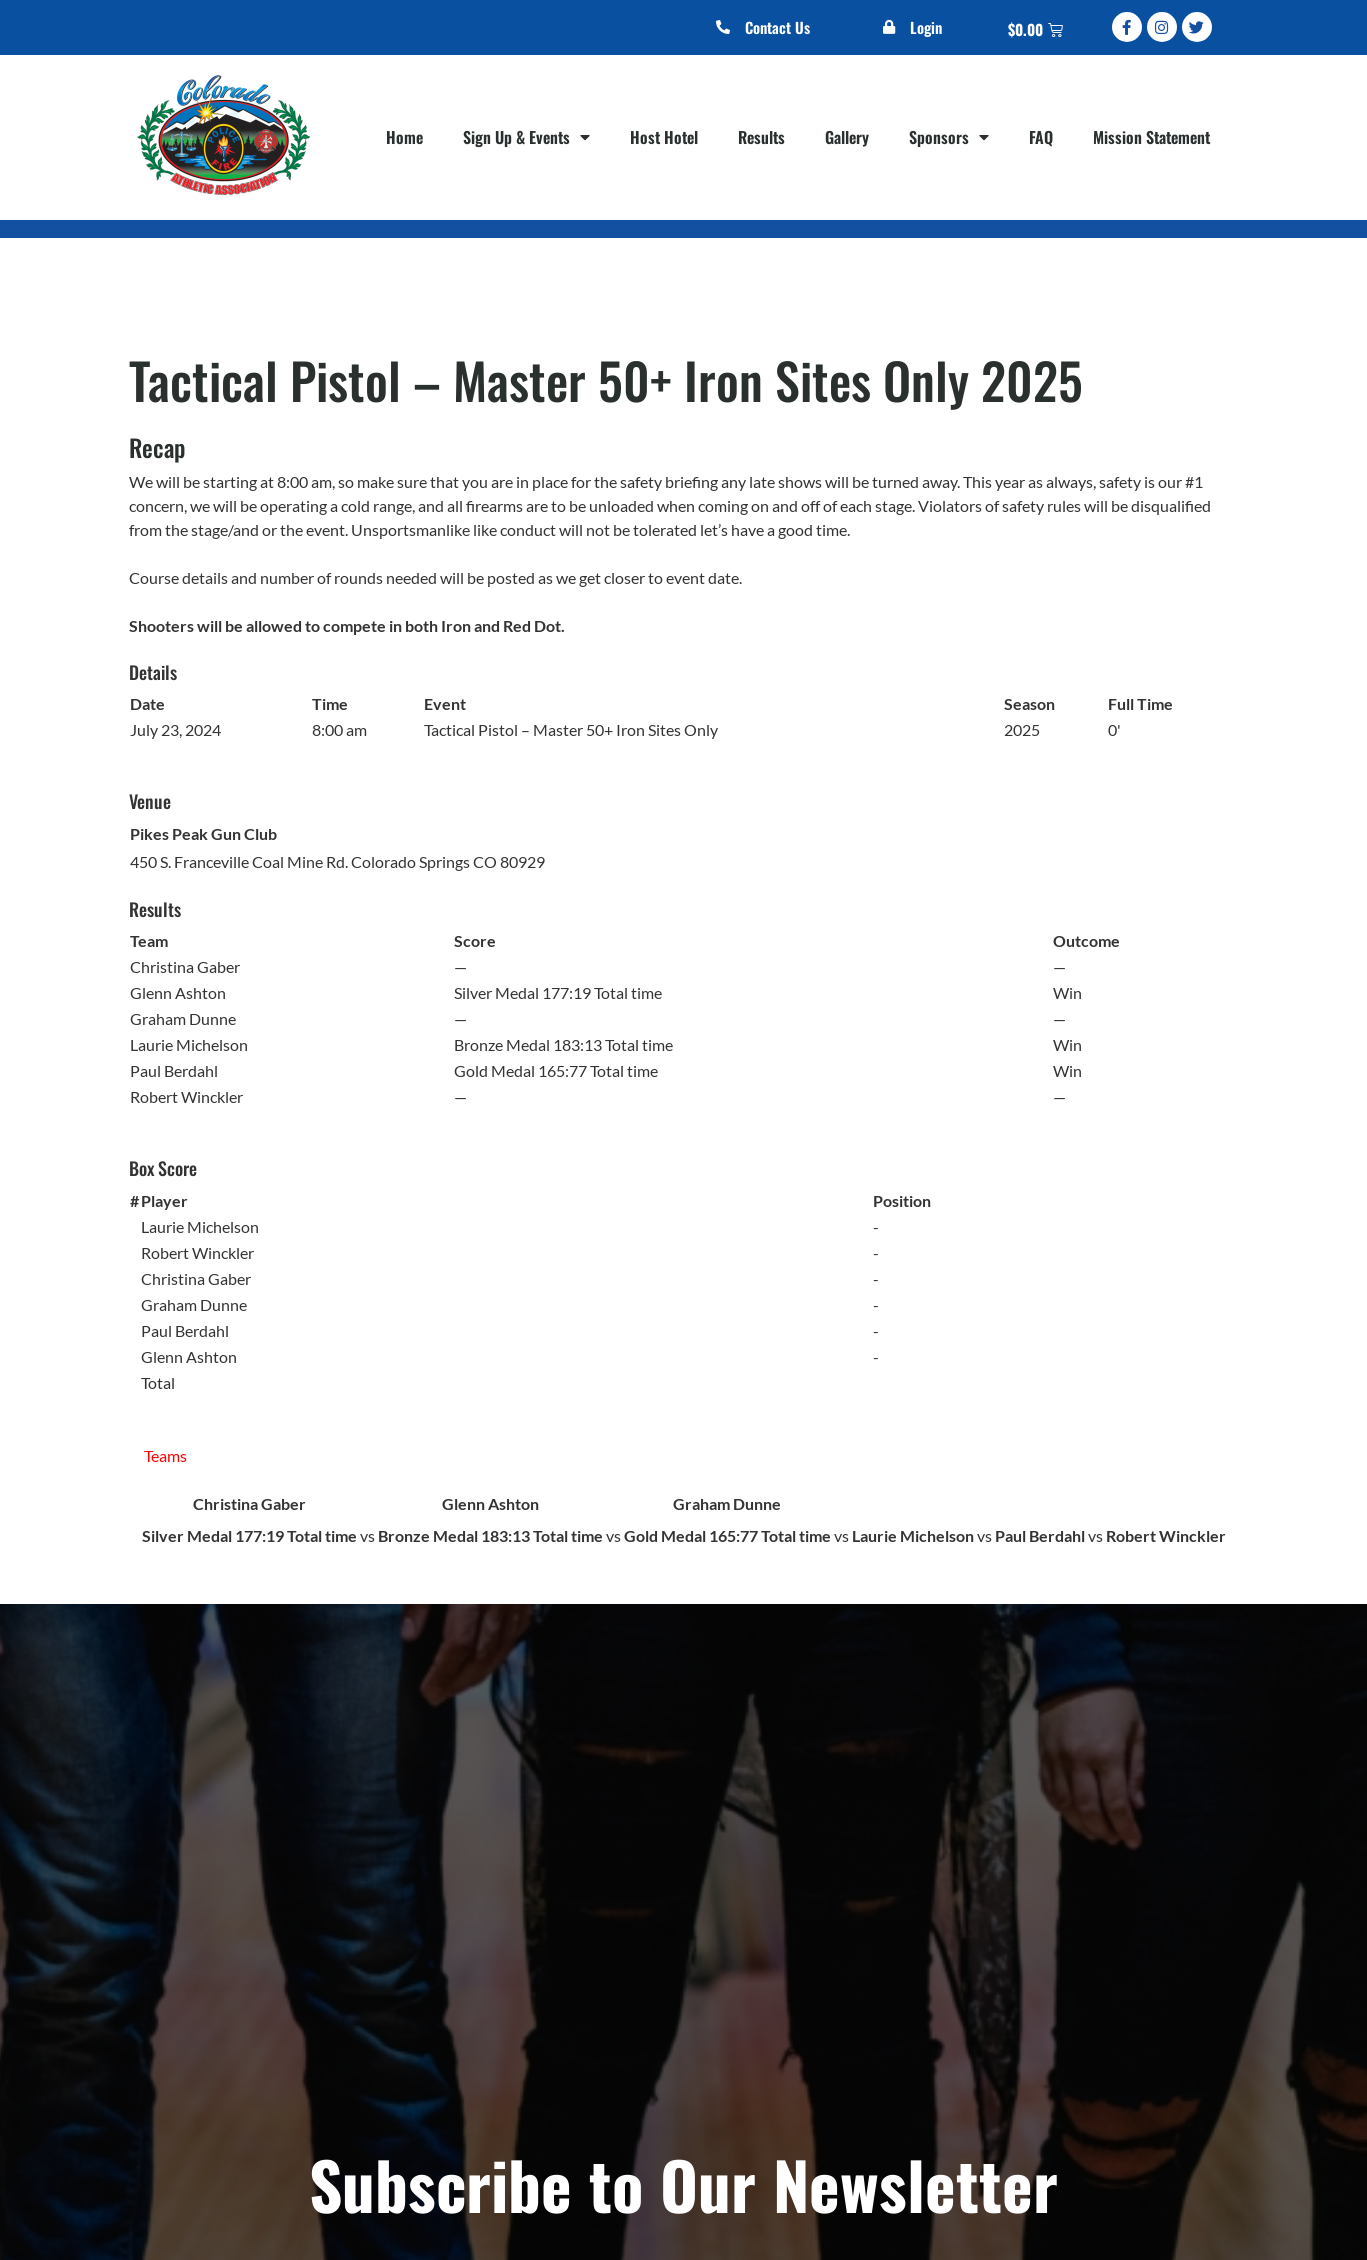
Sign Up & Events (526, 137)
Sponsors (949, 137)
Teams (165, 1455)
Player (164, 1200)
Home (404, 137)
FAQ (1041, 137)
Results (761, 137)
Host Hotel (664, 137)
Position (902, 1200)
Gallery (847, 137)
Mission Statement (1151, 137)
